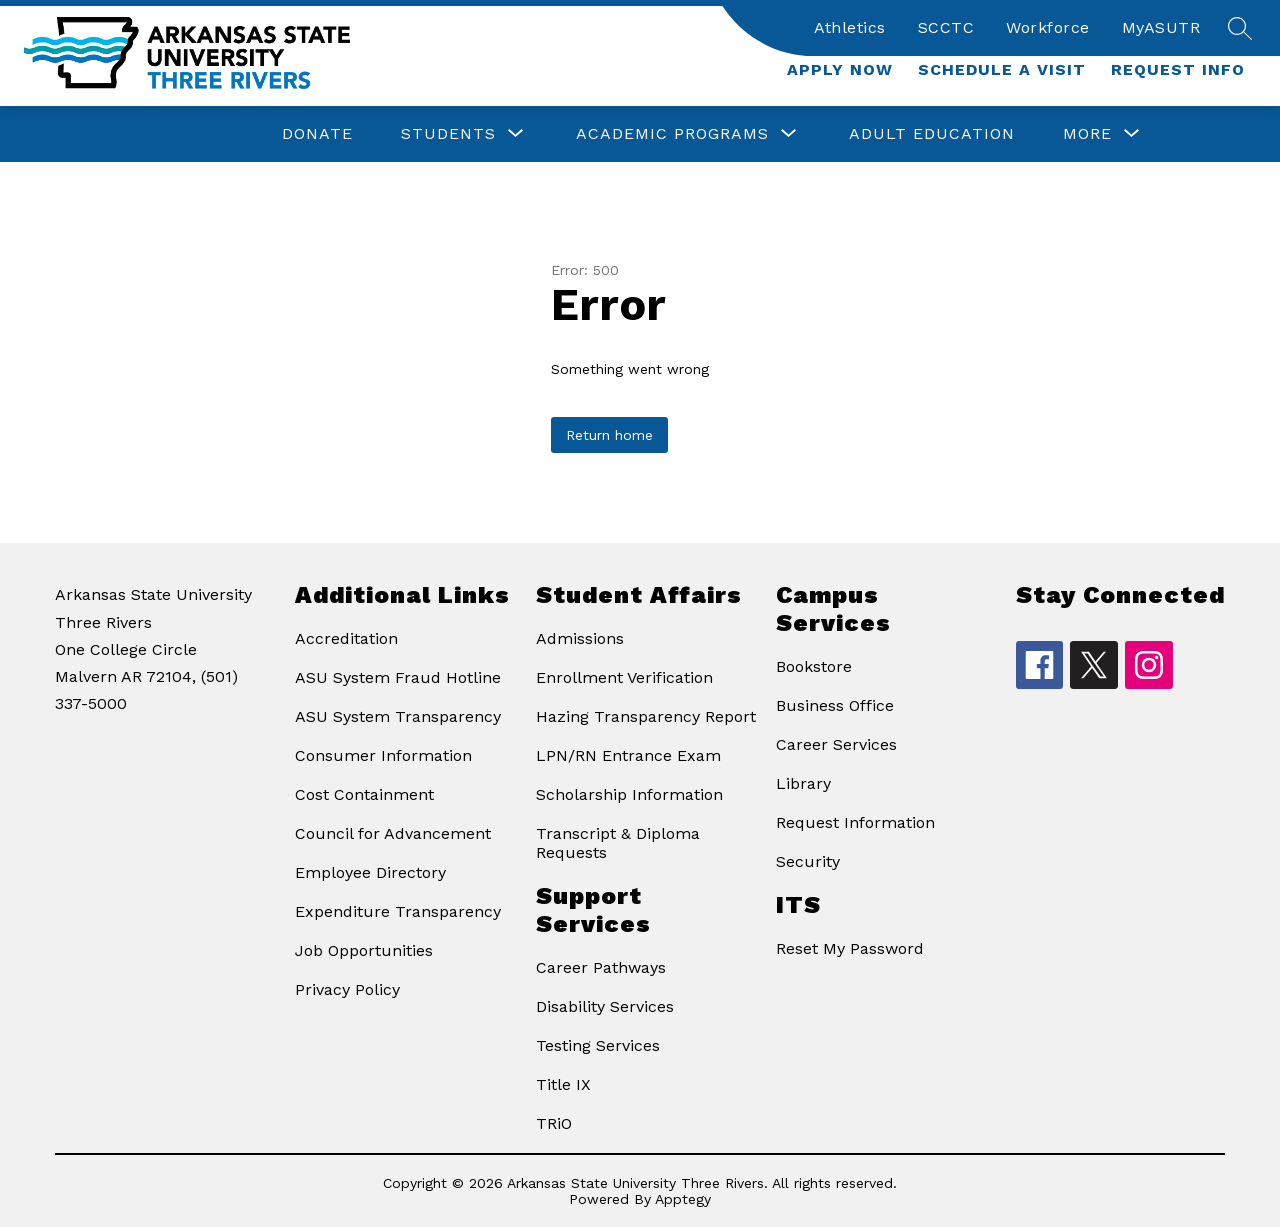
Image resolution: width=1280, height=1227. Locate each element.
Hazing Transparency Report (646, 716)
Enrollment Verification (624, 677)
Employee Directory (370, 872)
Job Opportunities (364, 950)
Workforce (1048, 27)
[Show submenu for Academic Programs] (672, 134)
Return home (609, 435)
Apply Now (840, 69)
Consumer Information (383, 755)
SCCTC (946, 27)
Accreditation (346, 638)
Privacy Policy (347, 989)
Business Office (835, 705)
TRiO (554, 1123)
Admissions (580, 638)
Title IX (563, 1084)
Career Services (836, 744)
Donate (317, 133)
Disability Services (605, 1006)
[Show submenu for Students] (448, 134)
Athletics (850, 27)
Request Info (1178, 69)
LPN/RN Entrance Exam (628, 755)
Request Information (855, 822)
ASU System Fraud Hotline (398, 677)
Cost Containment (364, 794)
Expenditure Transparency (398, 911)
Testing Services (598, 1045)
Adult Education (932, 133)
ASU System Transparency (398, 716)
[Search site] (1240, 28)
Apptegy (683, 1199)
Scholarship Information (629, 794)
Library (803, 783)
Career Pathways (601, 967)
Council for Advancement (393, 833)
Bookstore (814, 666)
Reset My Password (850, 948)
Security (808, 861)
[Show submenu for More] (1087, 134)
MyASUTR (1161, 27)
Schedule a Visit (1002, 69)
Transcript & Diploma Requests (618, 843)
